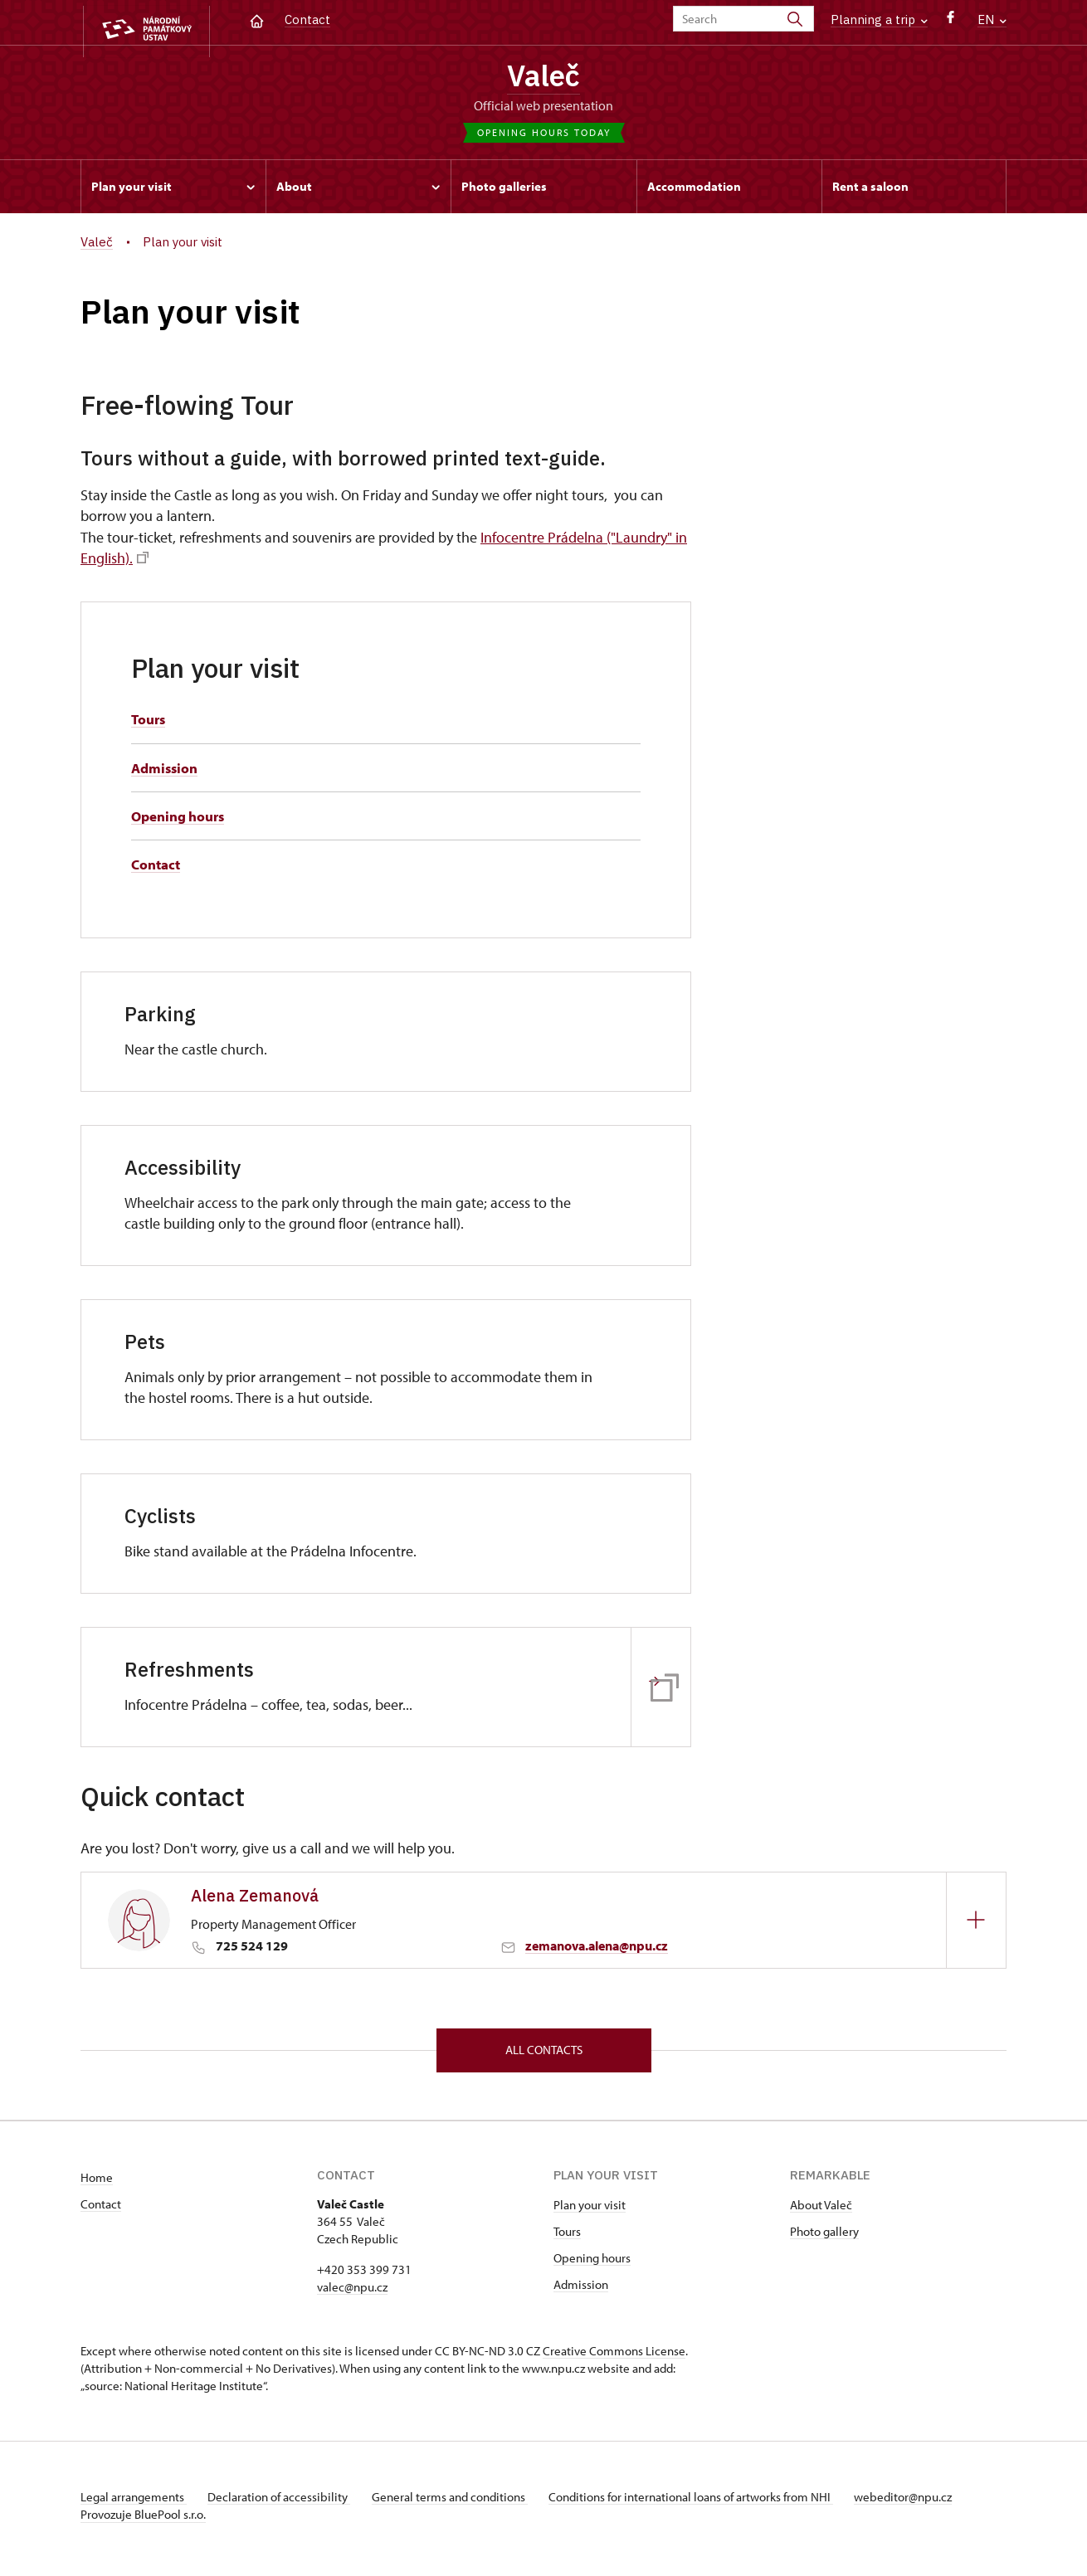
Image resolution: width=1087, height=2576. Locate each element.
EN (992, 19)
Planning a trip (879, 19)
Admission (166, 772)
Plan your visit (589, 2211)
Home (96, 2184)
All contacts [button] (543, 2055)
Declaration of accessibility (284, 2503)
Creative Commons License (614, 2357)
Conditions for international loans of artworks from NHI (707, 2503)
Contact (307, 19)
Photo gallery (824, 2238)
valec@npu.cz (352, 2293)
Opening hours (182, 820)
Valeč (544, 77)
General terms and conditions (461, 2503)
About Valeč (821, 2211)
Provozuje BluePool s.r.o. (143, 2521)
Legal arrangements (133, 2503)
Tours (149, 723)
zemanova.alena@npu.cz (596, 1949)
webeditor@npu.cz (925, 2503)
